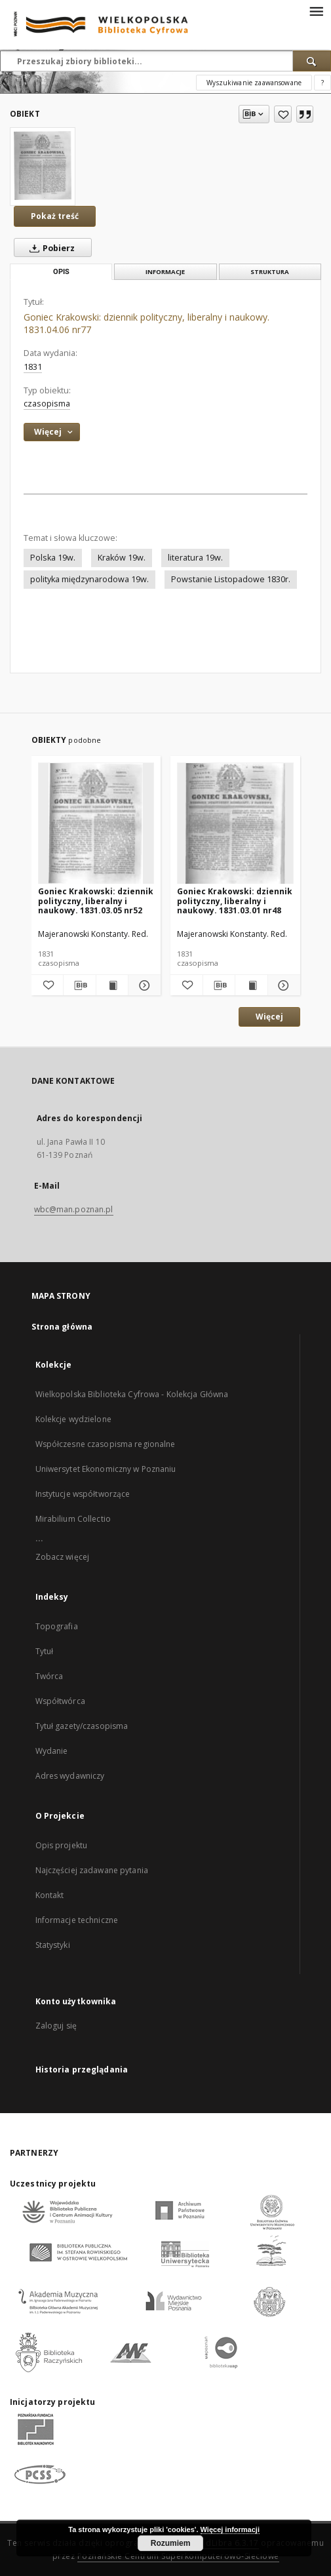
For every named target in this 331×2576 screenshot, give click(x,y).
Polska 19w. (52, 557)
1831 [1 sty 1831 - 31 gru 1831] (33, 366)
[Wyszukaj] (312, 60)
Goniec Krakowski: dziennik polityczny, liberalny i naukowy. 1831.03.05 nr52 (95, 900)
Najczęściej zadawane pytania (91, 1870)
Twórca (49, 1676)
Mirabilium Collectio (73, 1518)
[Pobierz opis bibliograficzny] (80, 985)
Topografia (56, 1626)
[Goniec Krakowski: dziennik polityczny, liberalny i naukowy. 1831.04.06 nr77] (42, 165)
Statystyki (52, 1945)
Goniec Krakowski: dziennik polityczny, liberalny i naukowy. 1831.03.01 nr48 (234, 900)
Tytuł (44, 1651)
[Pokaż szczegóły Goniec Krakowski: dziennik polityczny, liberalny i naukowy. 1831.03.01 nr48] (282, 985)
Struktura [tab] (269, 272)
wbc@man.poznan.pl (73, 1209)
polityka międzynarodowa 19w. (89, 579)
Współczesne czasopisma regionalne (105, 1444)
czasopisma (47, 403)
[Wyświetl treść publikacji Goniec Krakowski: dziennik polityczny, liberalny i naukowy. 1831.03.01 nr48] (251, 985)
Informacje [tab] (165, 272)
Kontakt (49, 1895)
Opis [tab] (61, 272)
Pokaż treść (55, 216)
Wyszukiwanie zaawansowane (254, 82)
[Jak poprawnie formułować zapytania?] (322, 82)
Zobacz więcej (62, 1556)
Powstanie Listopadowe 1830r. (230, 579)
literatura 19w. (195, 557)
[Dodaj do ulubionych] (283, 114)
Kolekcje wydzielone (73, 1419)
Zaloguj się (56, 2025)
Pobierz (49, 248)
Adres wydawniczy (70, 1775)
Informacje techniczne (77, 1920)
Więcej (269, 1016)
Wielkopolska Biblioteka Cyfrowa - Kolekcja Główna (132, 1394)
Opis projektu (61, 1845)
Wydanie (51, 1750)
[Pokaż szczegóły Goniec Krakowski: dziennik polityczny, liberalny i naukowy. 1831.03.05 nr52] (143, 985)
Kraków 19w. (122, 557)
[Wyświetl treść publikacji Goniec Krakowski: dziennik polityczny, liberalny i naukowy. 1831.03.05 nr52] (112, 985)
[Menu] (316, 10)
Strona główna (62, 1326)
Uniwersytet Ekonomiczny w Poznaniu (105, 1469)
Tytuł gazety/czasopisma (81, 1726)
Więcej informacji (230, 2529)
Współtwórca (60, 1701)
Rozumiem (171, 2543)
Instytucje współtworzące (82, 1493)
